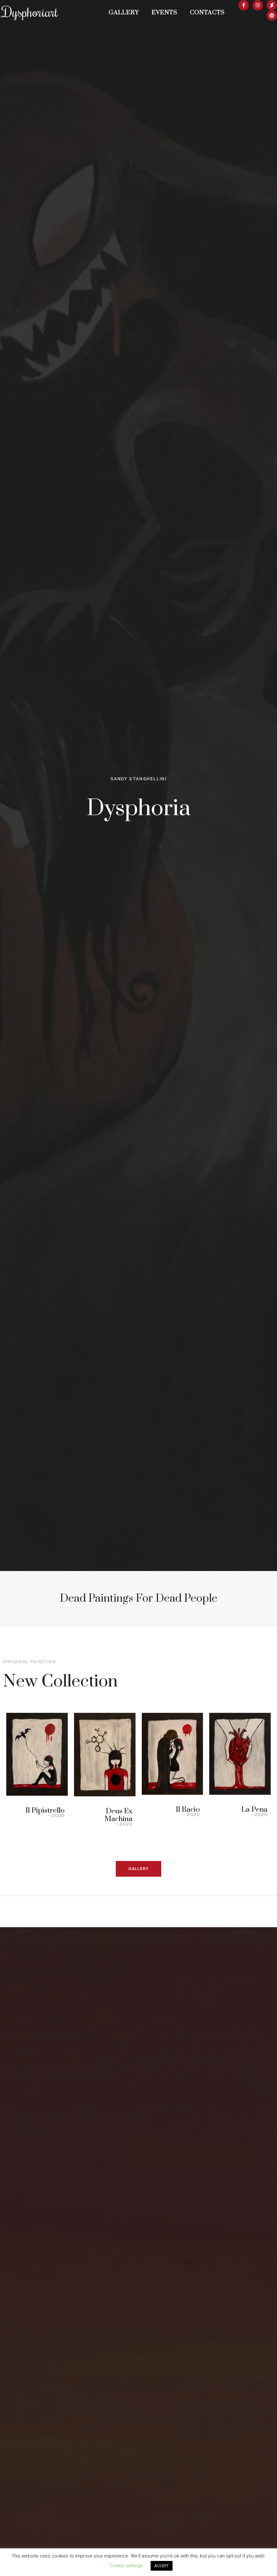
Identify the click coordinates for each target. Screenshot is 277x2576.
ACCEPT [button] (161, 2565)
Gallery (124, 13)
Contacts (207, 13)
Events (164, 13)
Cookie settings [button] (126, 2565)
